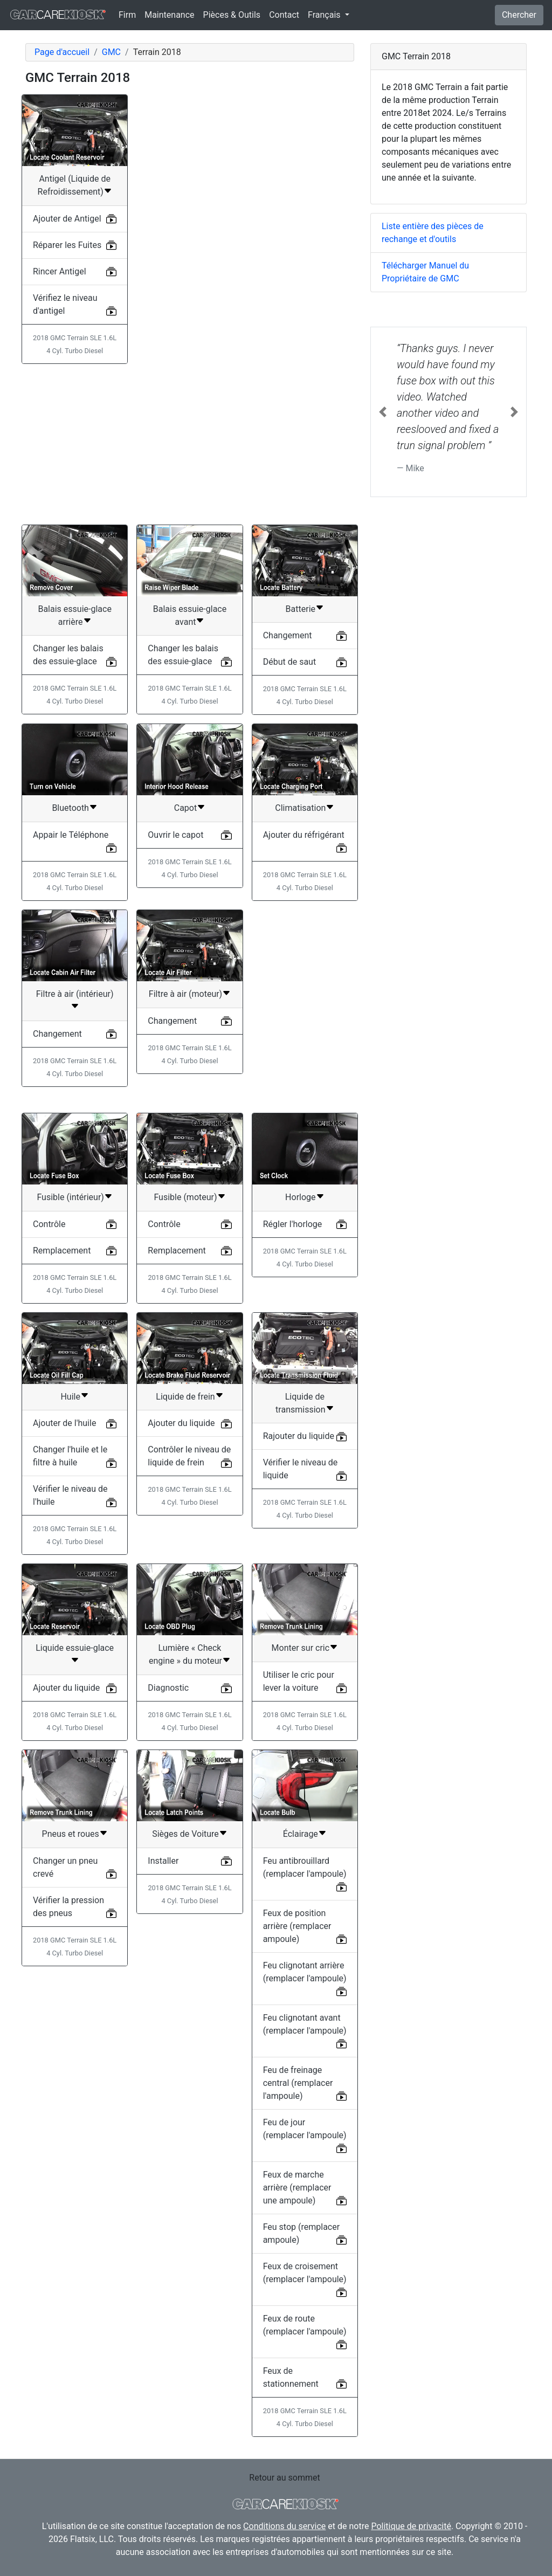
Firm (127, 15)
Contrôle (49, 1224)
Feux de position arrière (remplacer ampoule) (297, 1926)
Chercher (519, 15)
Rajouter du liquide (298, 1436)
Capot (185, 808)
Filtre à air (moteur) (185, 994)
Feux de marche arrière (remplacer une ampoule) (297, 2187)
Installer (163, 1861)
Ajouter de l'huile (64, 1423)
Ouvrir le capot (175, 835)
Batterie (300, 609)
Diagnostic (168, 1688)
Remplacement (62, 1250)
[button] (382, 412)
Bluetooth (70, 808)
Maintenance (169, 15)
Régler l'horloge (292, 1224)
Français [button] (325, 15)
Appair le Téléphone (70, 835)
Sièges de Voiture (185, 1834)
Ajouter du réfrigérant (303, 835)
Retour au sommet (284, 2477)
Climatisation (300, 808)
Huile (70, 1397)
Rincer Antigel (59, 271)
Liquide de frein (185, 1397)
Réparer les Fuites (67, 245)
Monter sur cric (301, 1648)
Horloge (300, 1197)
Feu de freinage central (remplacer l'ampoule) (298, 2083)
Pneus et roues (70, 1834)
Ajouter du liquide (181, 1423)
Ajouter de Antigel (67, 218)
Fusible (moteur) (185, 1197)
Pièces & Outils (232, 15)
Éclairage (300, 1834)
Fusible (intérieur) (70, 1197)
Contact (284, 15)
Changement (287, 635)
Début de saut (289, 662)
